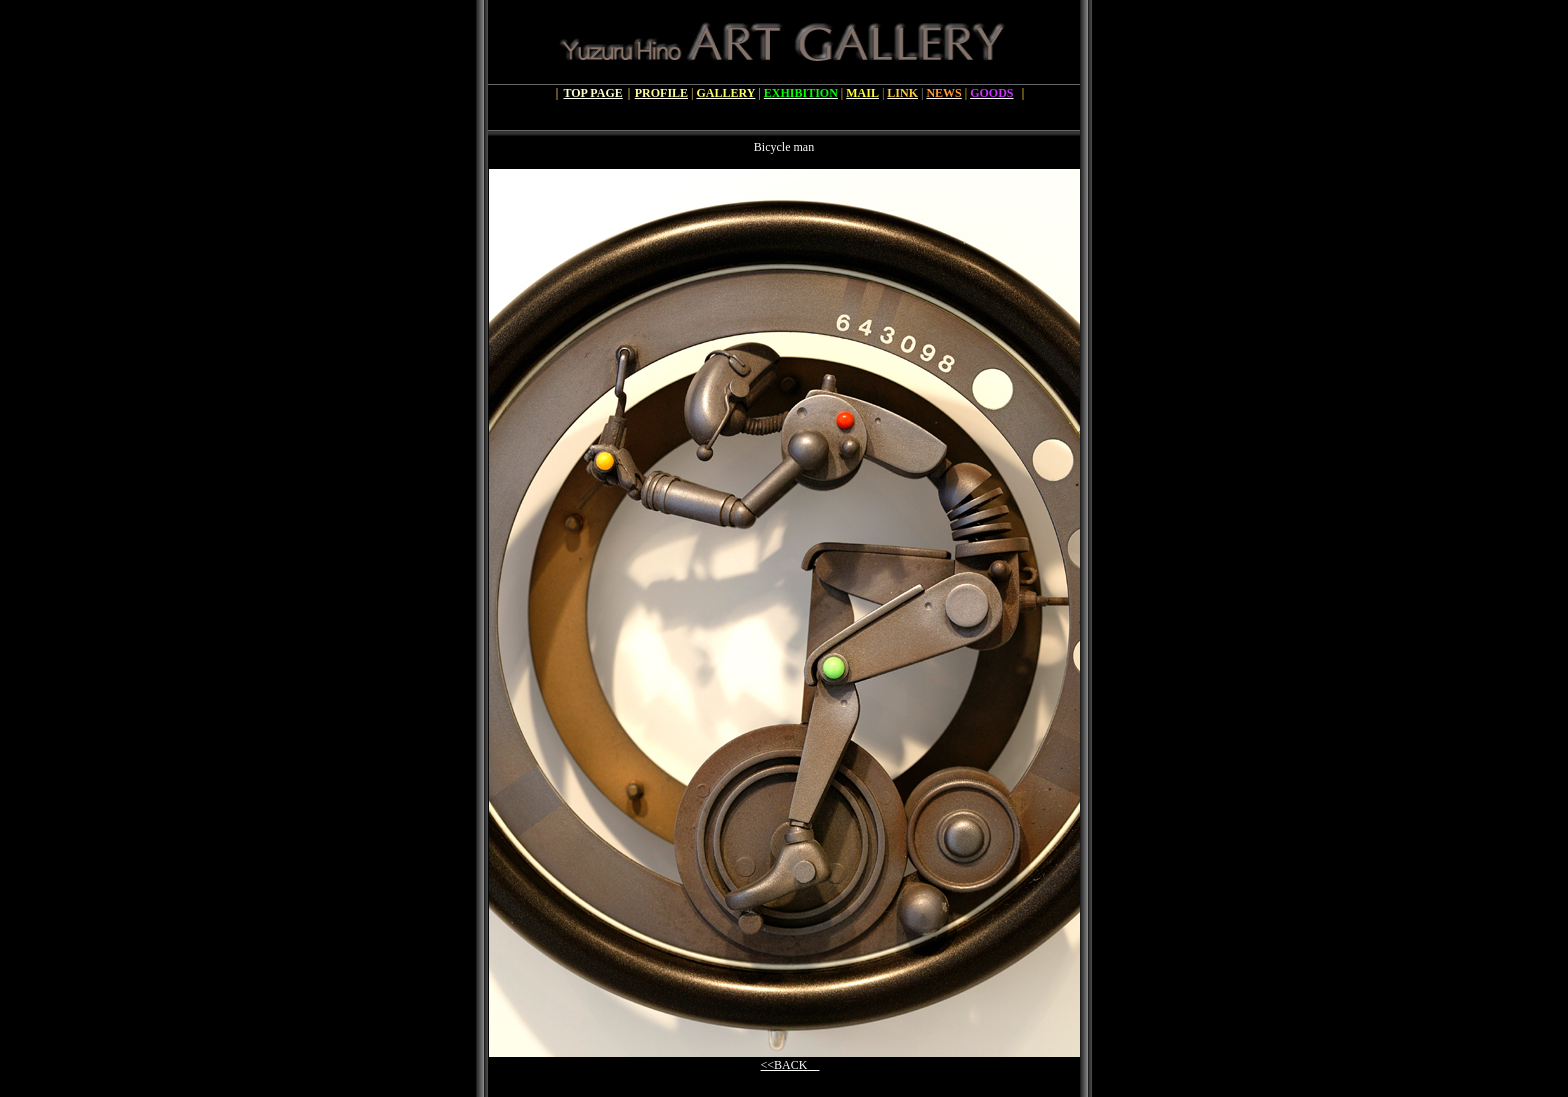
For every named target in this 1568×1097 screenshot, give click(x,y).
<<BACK (790, 1065)
